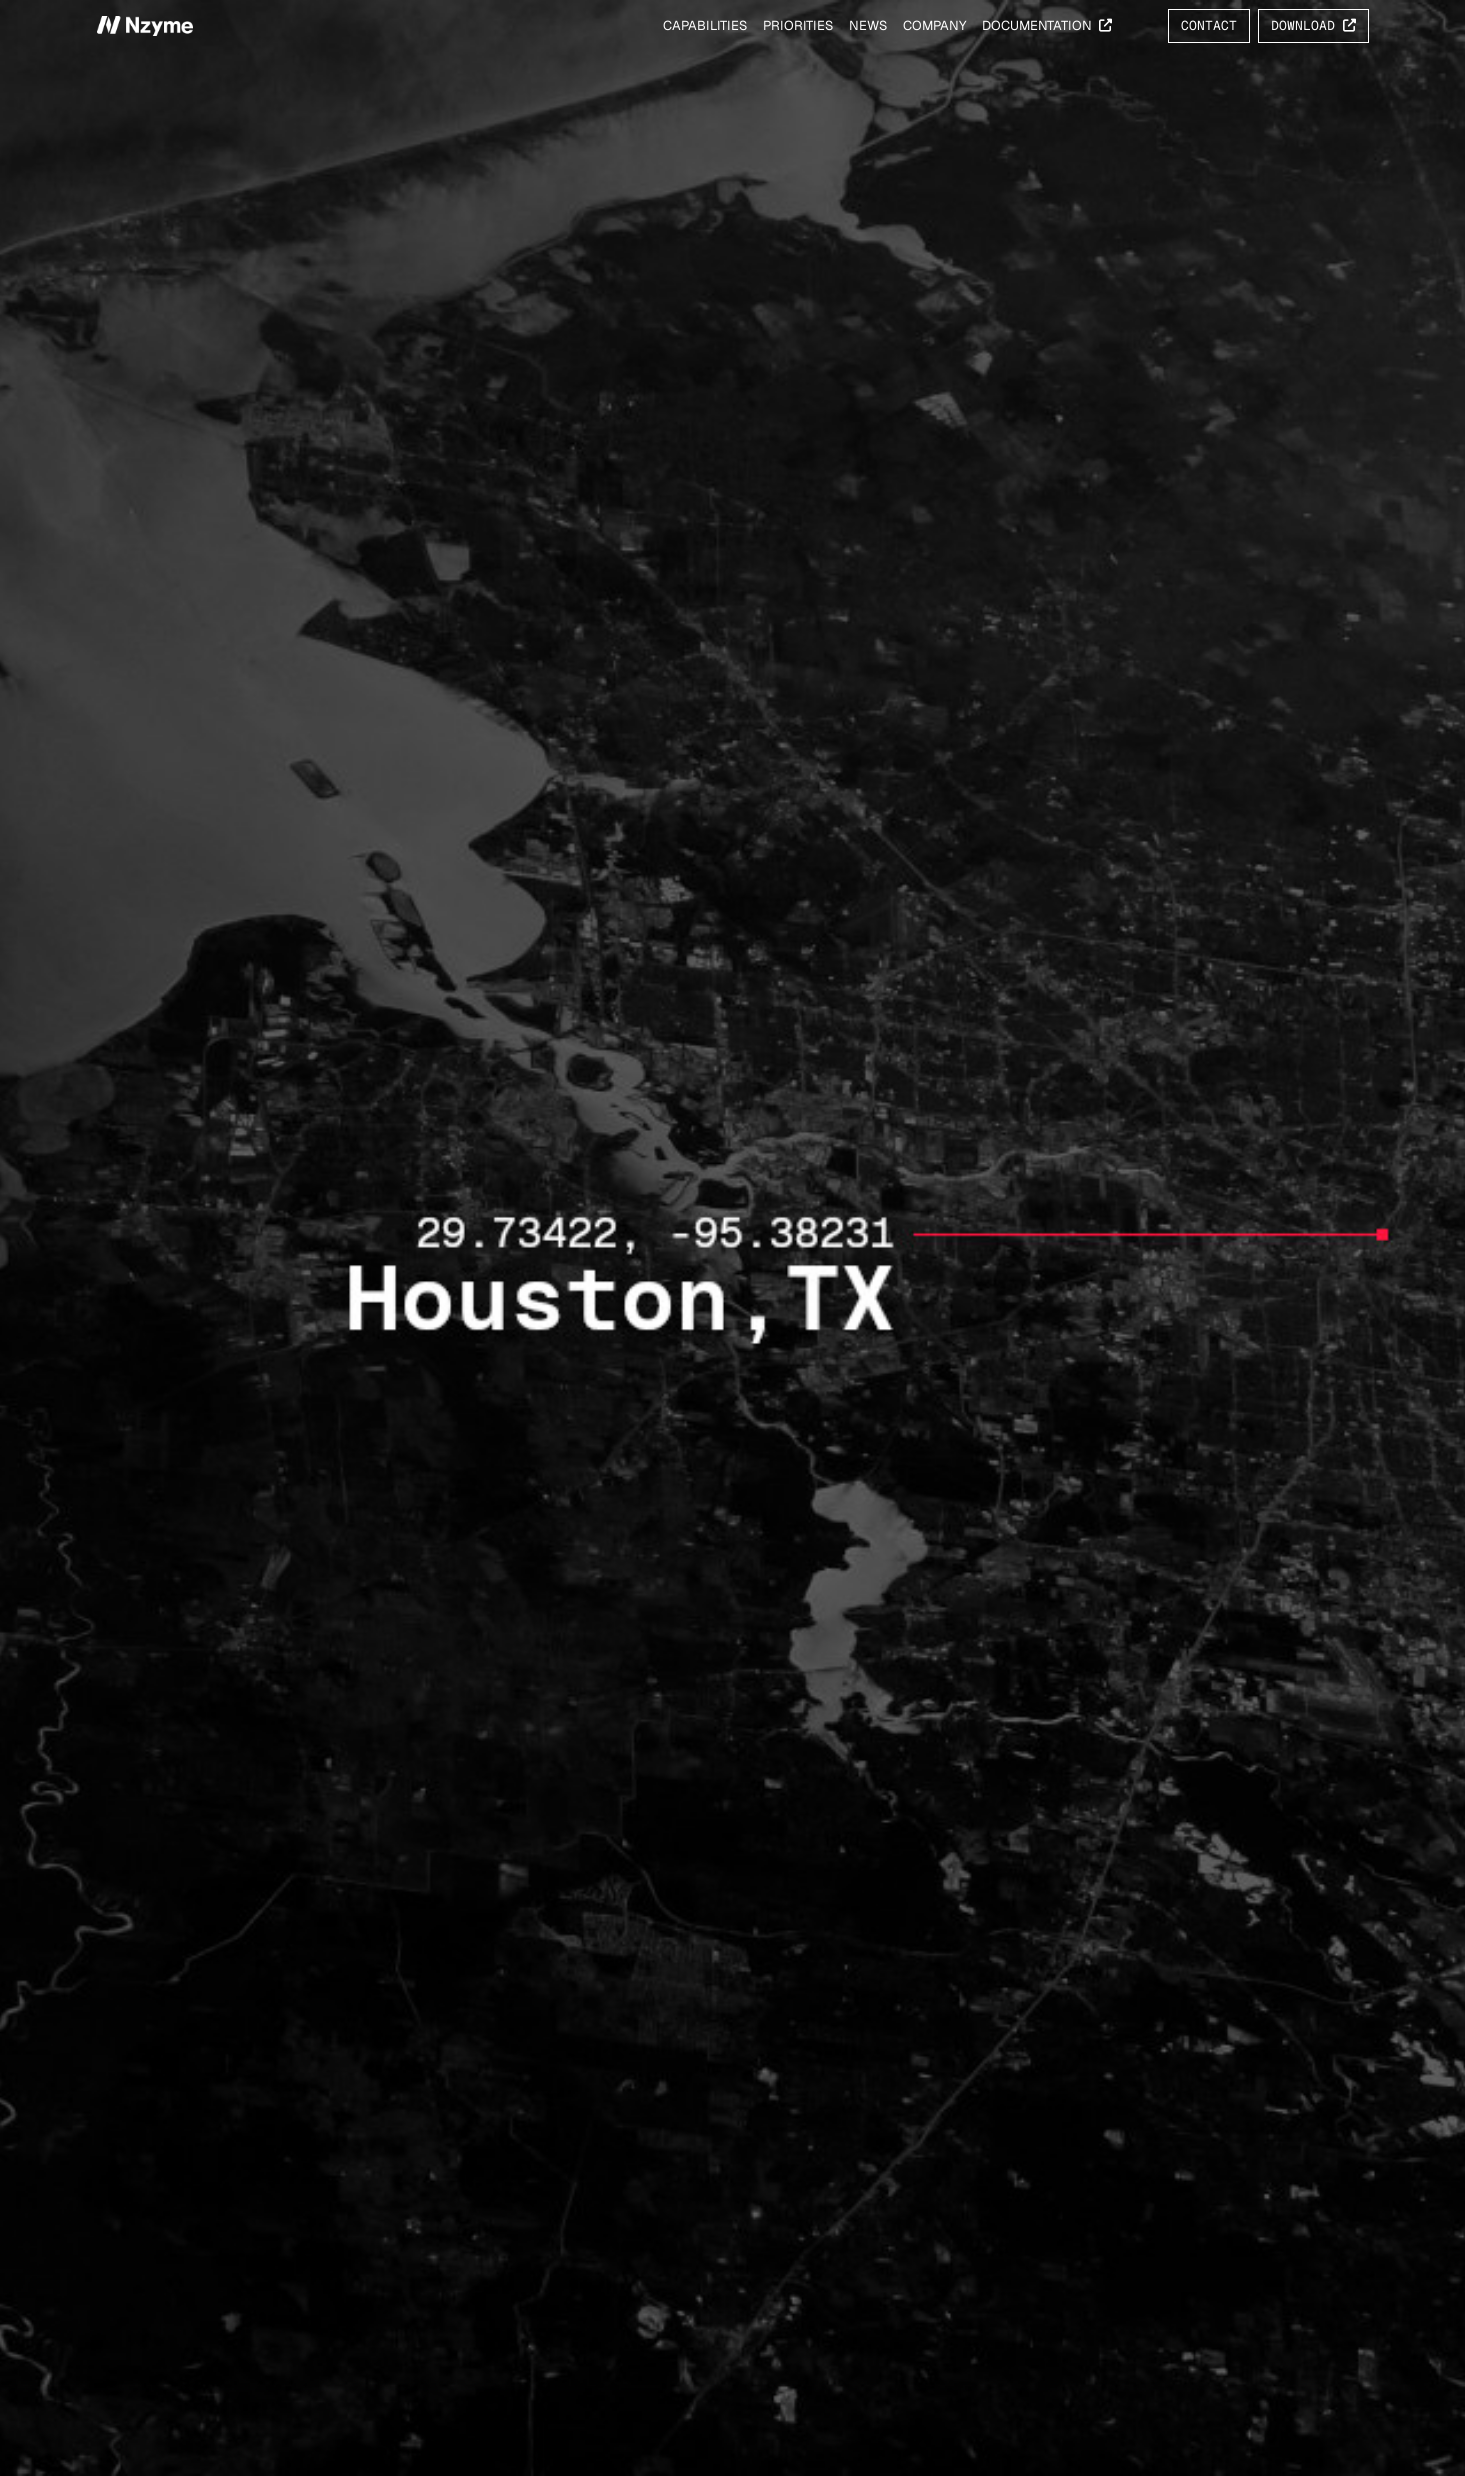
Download (1313, 25)
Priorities (798, 25)
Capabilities (705, 25)
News (868, 25)
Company (934, 25)
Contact (1209, 25)
